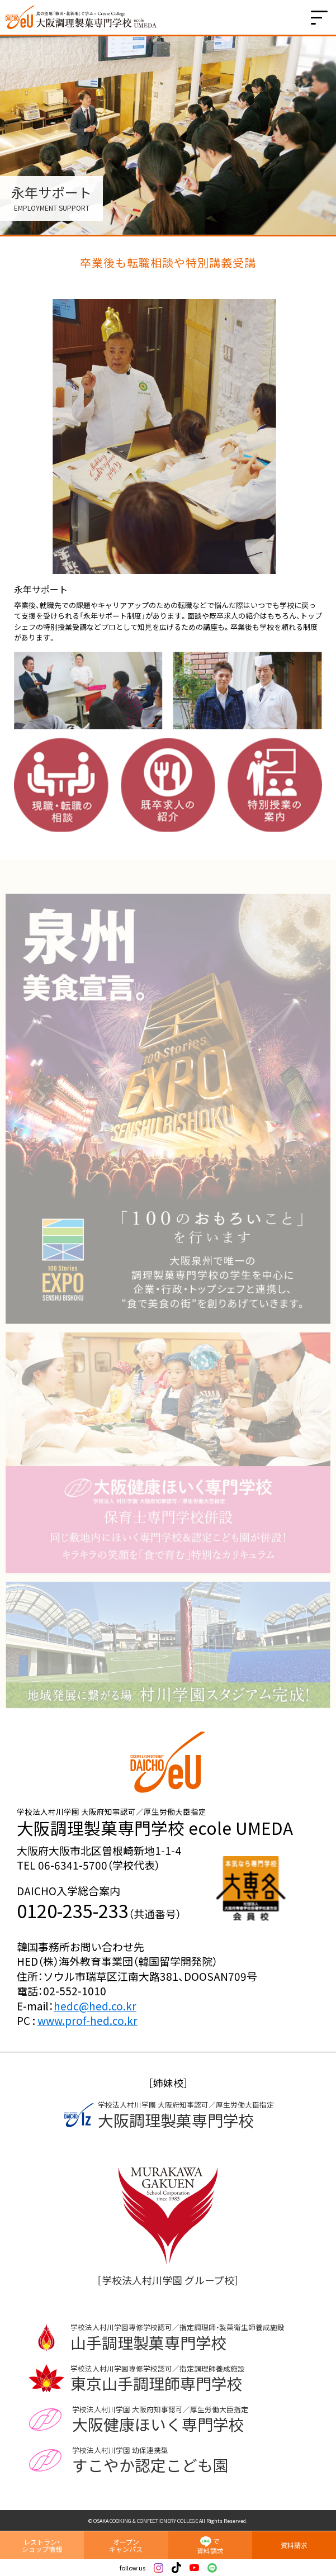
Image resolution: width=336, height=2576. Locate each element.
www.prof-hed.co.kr (87, 2020)
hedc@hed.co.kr (95, 2005)
